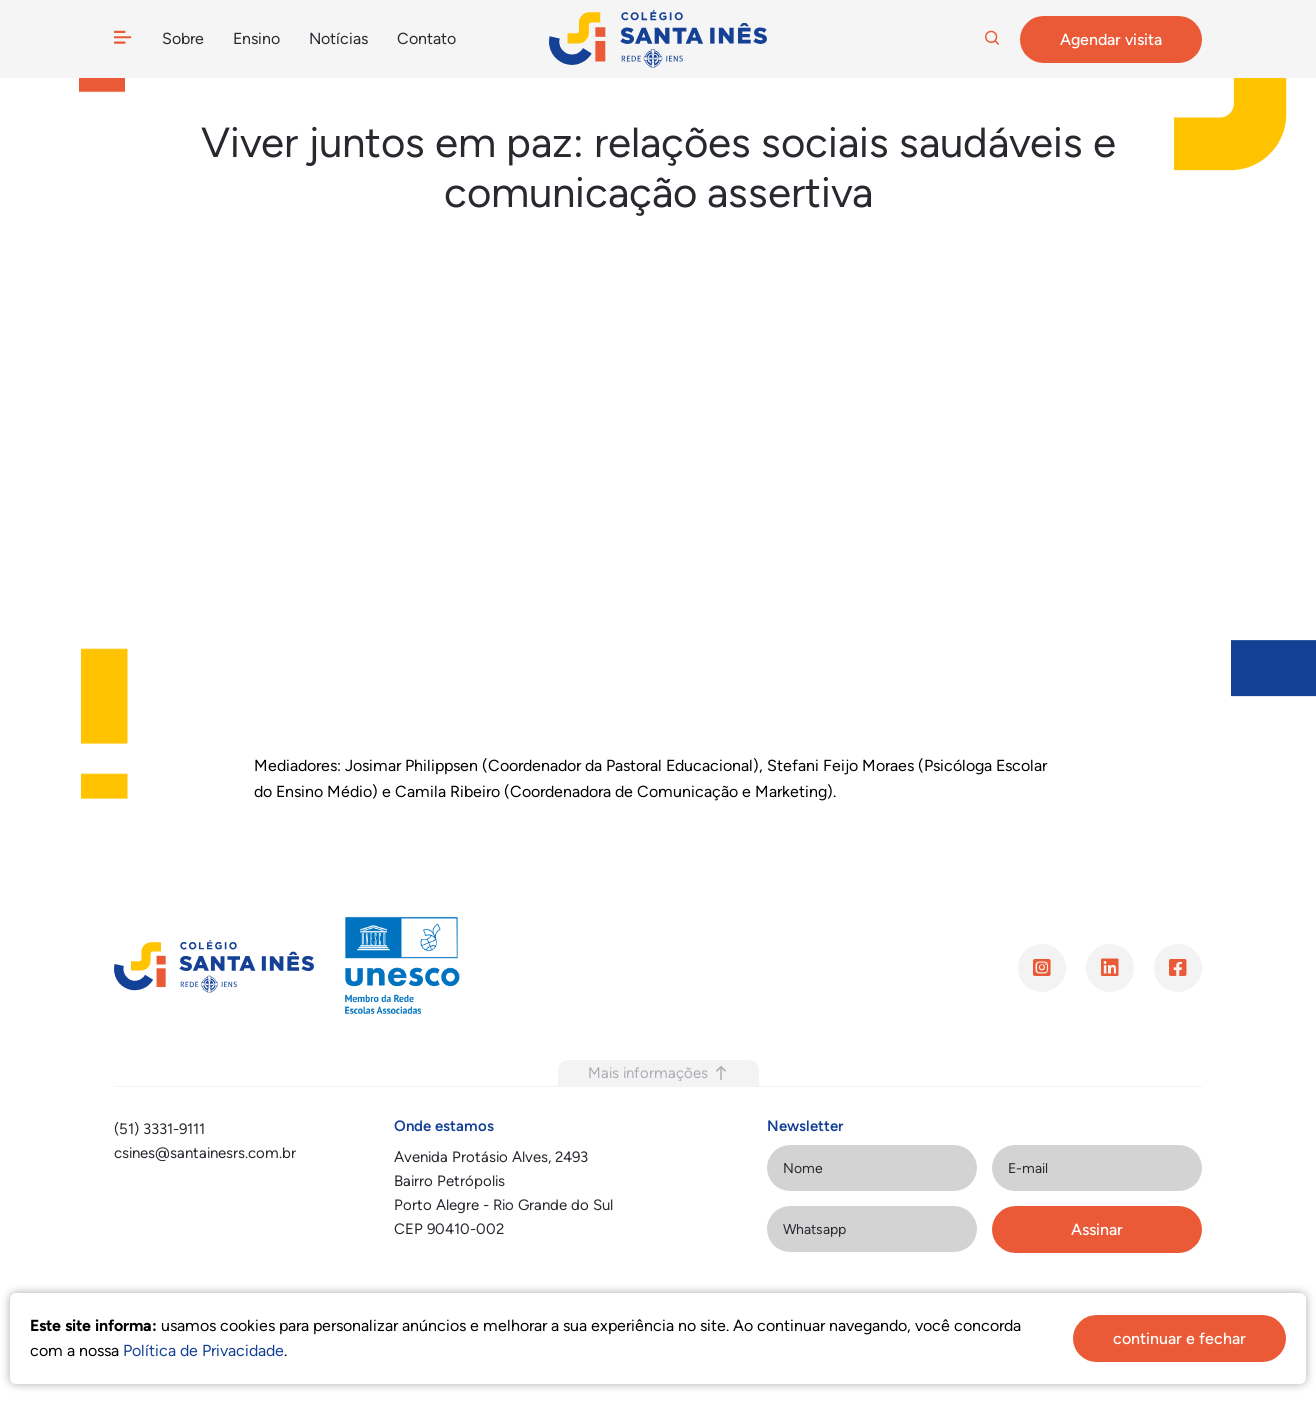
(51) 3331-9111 (159, 1129)
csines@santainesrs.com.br (205, 1153)
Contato (426, 38)
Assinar (1097, 1229)
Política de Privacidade (203, 1350)
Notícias (338, 38)
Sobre (182, 38)
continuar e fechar (1179, 1338)
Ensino (256, 38)
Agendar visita (1111, 39)
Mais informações (658, 1073)
